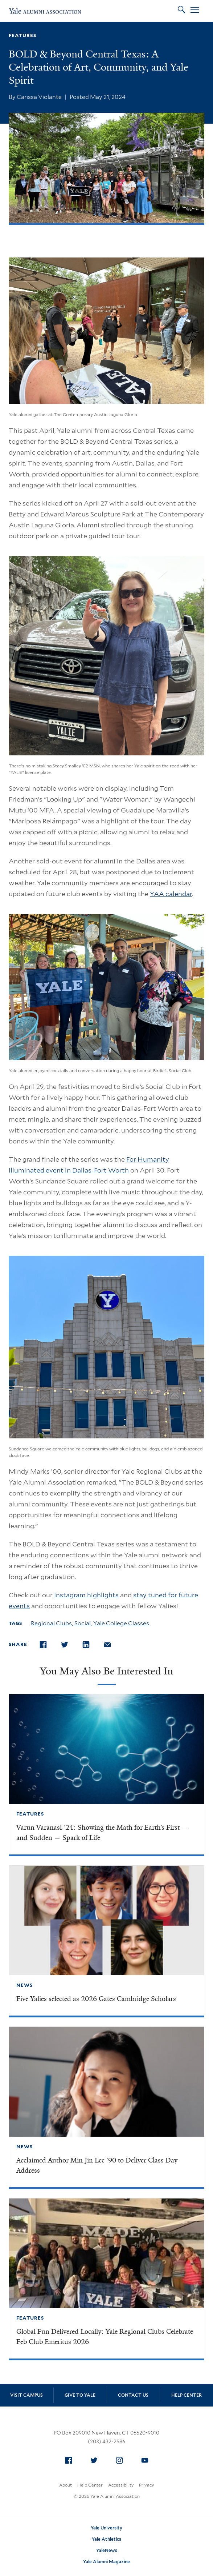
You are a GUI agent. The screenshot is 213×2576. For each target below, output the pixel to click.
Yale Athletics (106, 2539)
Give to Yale (80, 2395)
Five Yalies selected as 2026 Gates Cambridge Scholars (96, 1998)
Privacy (146, 2485)
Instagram (121, 2459)
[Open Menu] (194, 11)
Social (82, 1623)
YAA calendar (171, 894)
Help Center (186, 2395)
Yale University (106, 2528)
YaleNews (106, 2550)
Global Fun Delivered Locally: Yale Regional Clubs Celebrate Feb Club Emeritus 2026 (104, 2336)
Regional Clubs (51, 1623)
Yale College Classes (121, 1623)
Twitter (95, 2459)
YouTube (146, 2459)
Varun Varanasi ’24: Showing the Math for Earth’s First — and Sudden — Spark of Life (102, 1832)
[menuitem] (68, 2460)
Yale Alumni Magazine (106, 2561)
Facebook (70, 2459)
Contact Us (133, 2395)
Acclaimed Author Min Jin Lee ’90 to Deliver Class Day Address (96, 2165)
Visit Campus (26, 2395)
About (65, 2485)
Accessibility (121, 2485)
